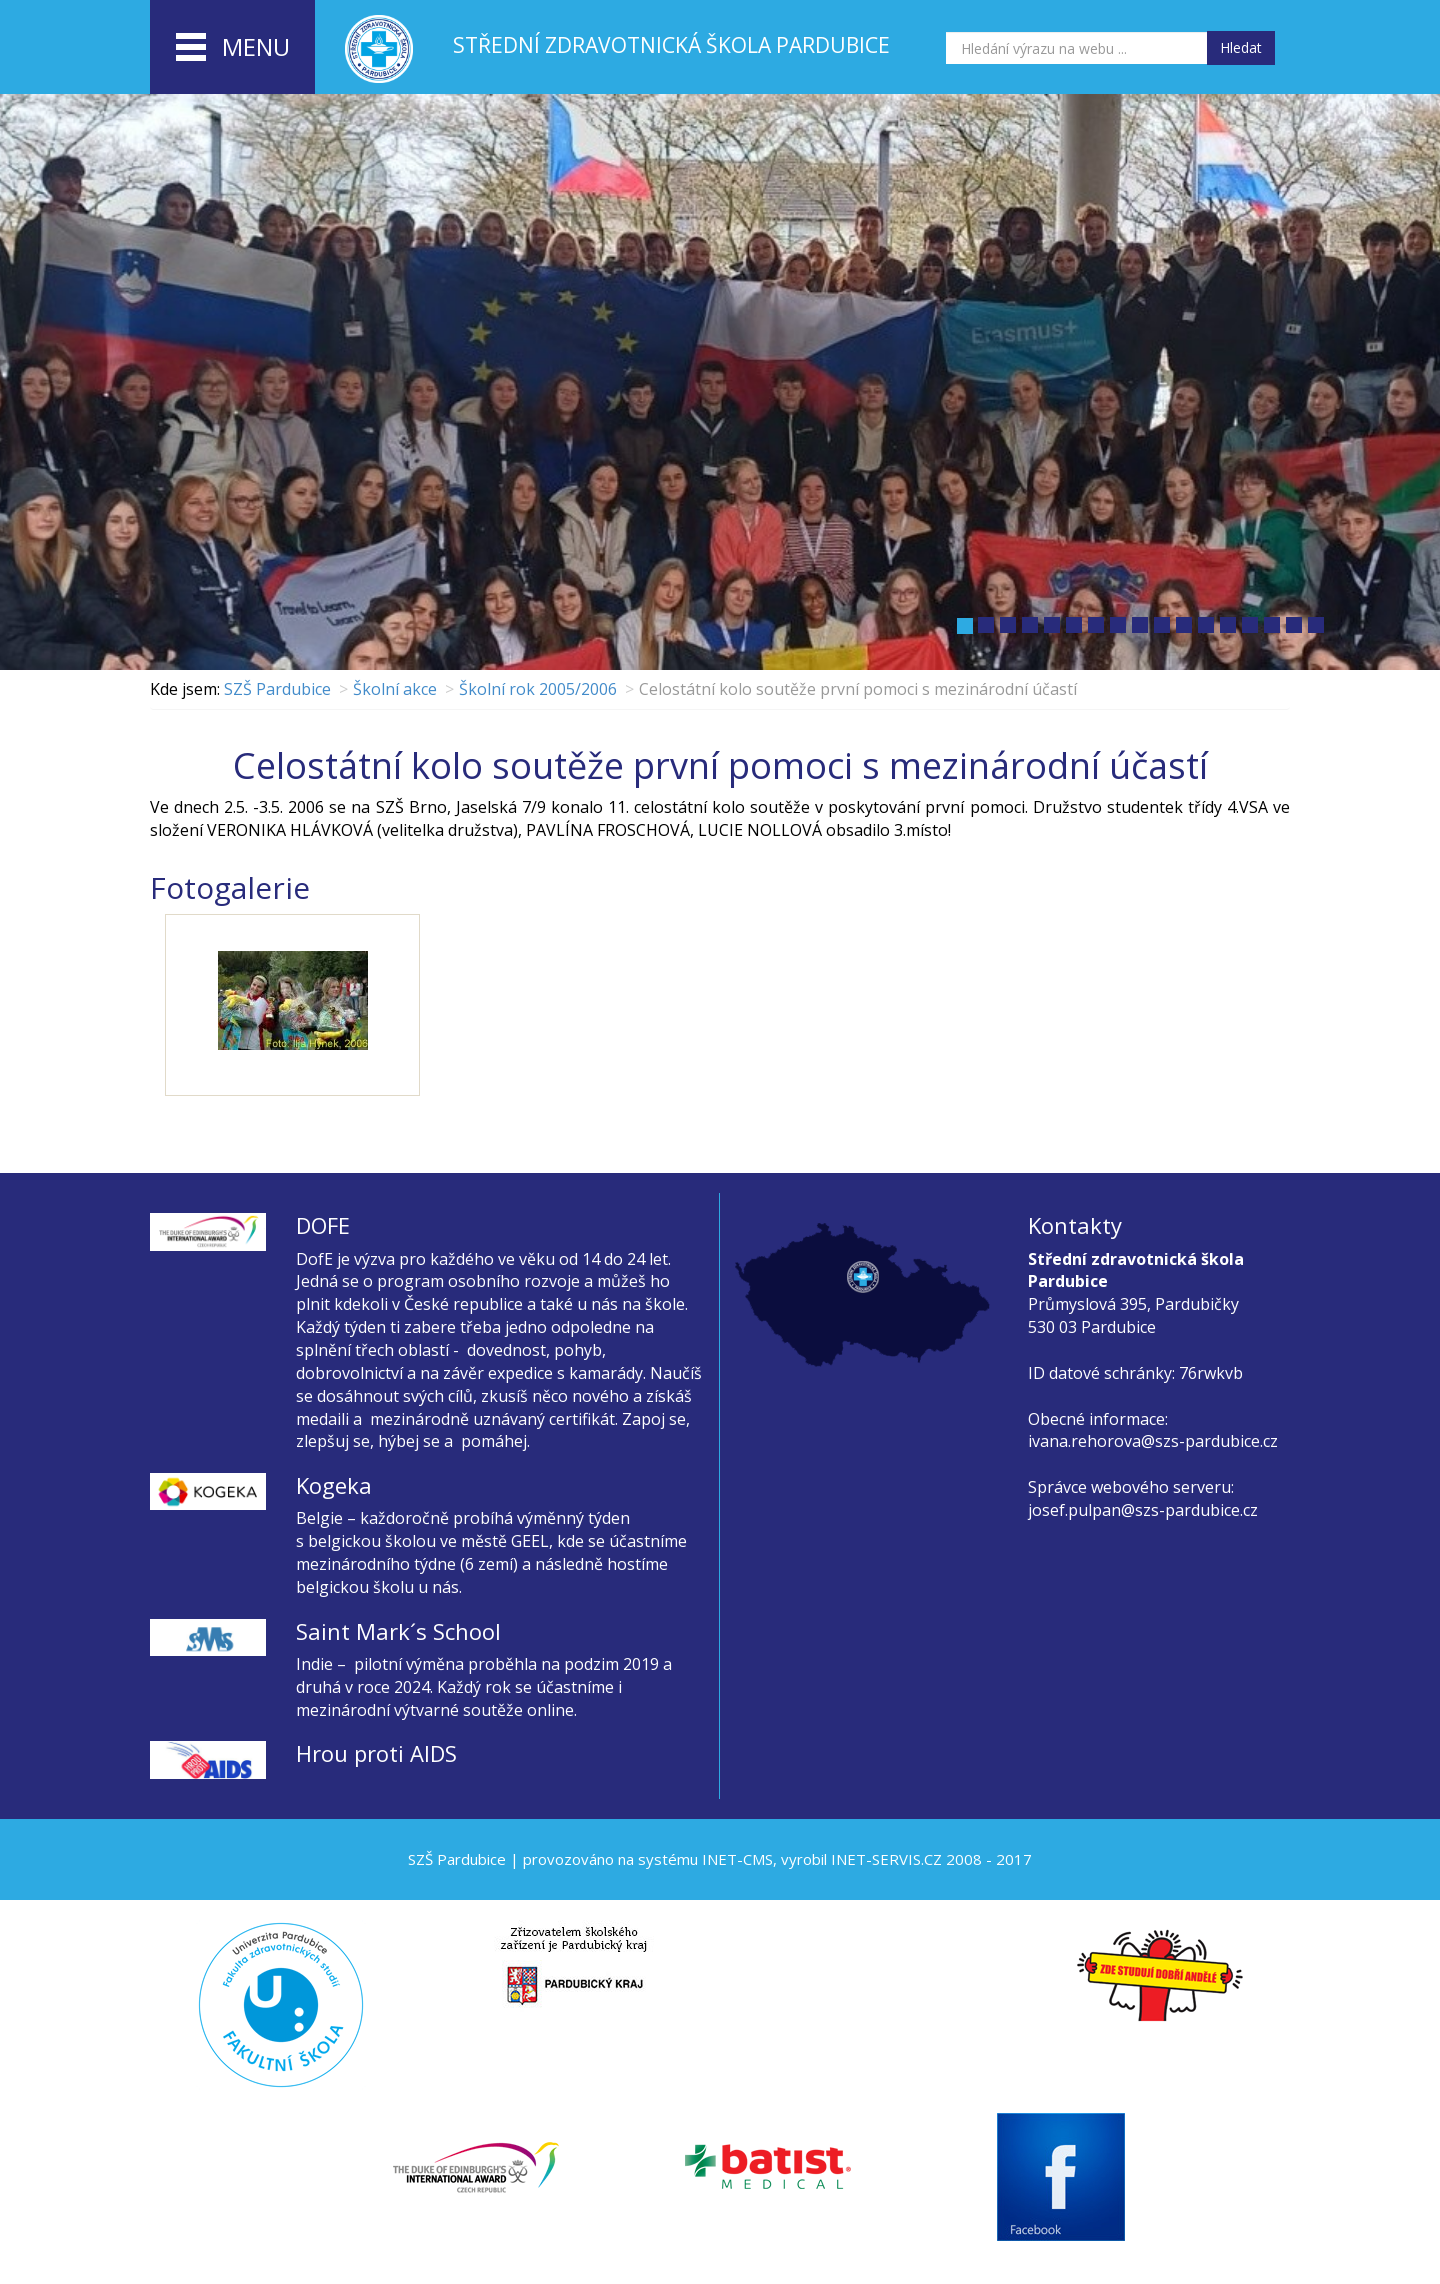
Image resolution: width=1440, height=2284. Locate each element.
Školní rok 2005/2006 (538, 689)
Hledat (1241, 47)
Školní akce (395, 689)
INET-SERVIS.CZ (886, 1859)
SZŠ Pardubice (277, 689)
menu (233, 48)
